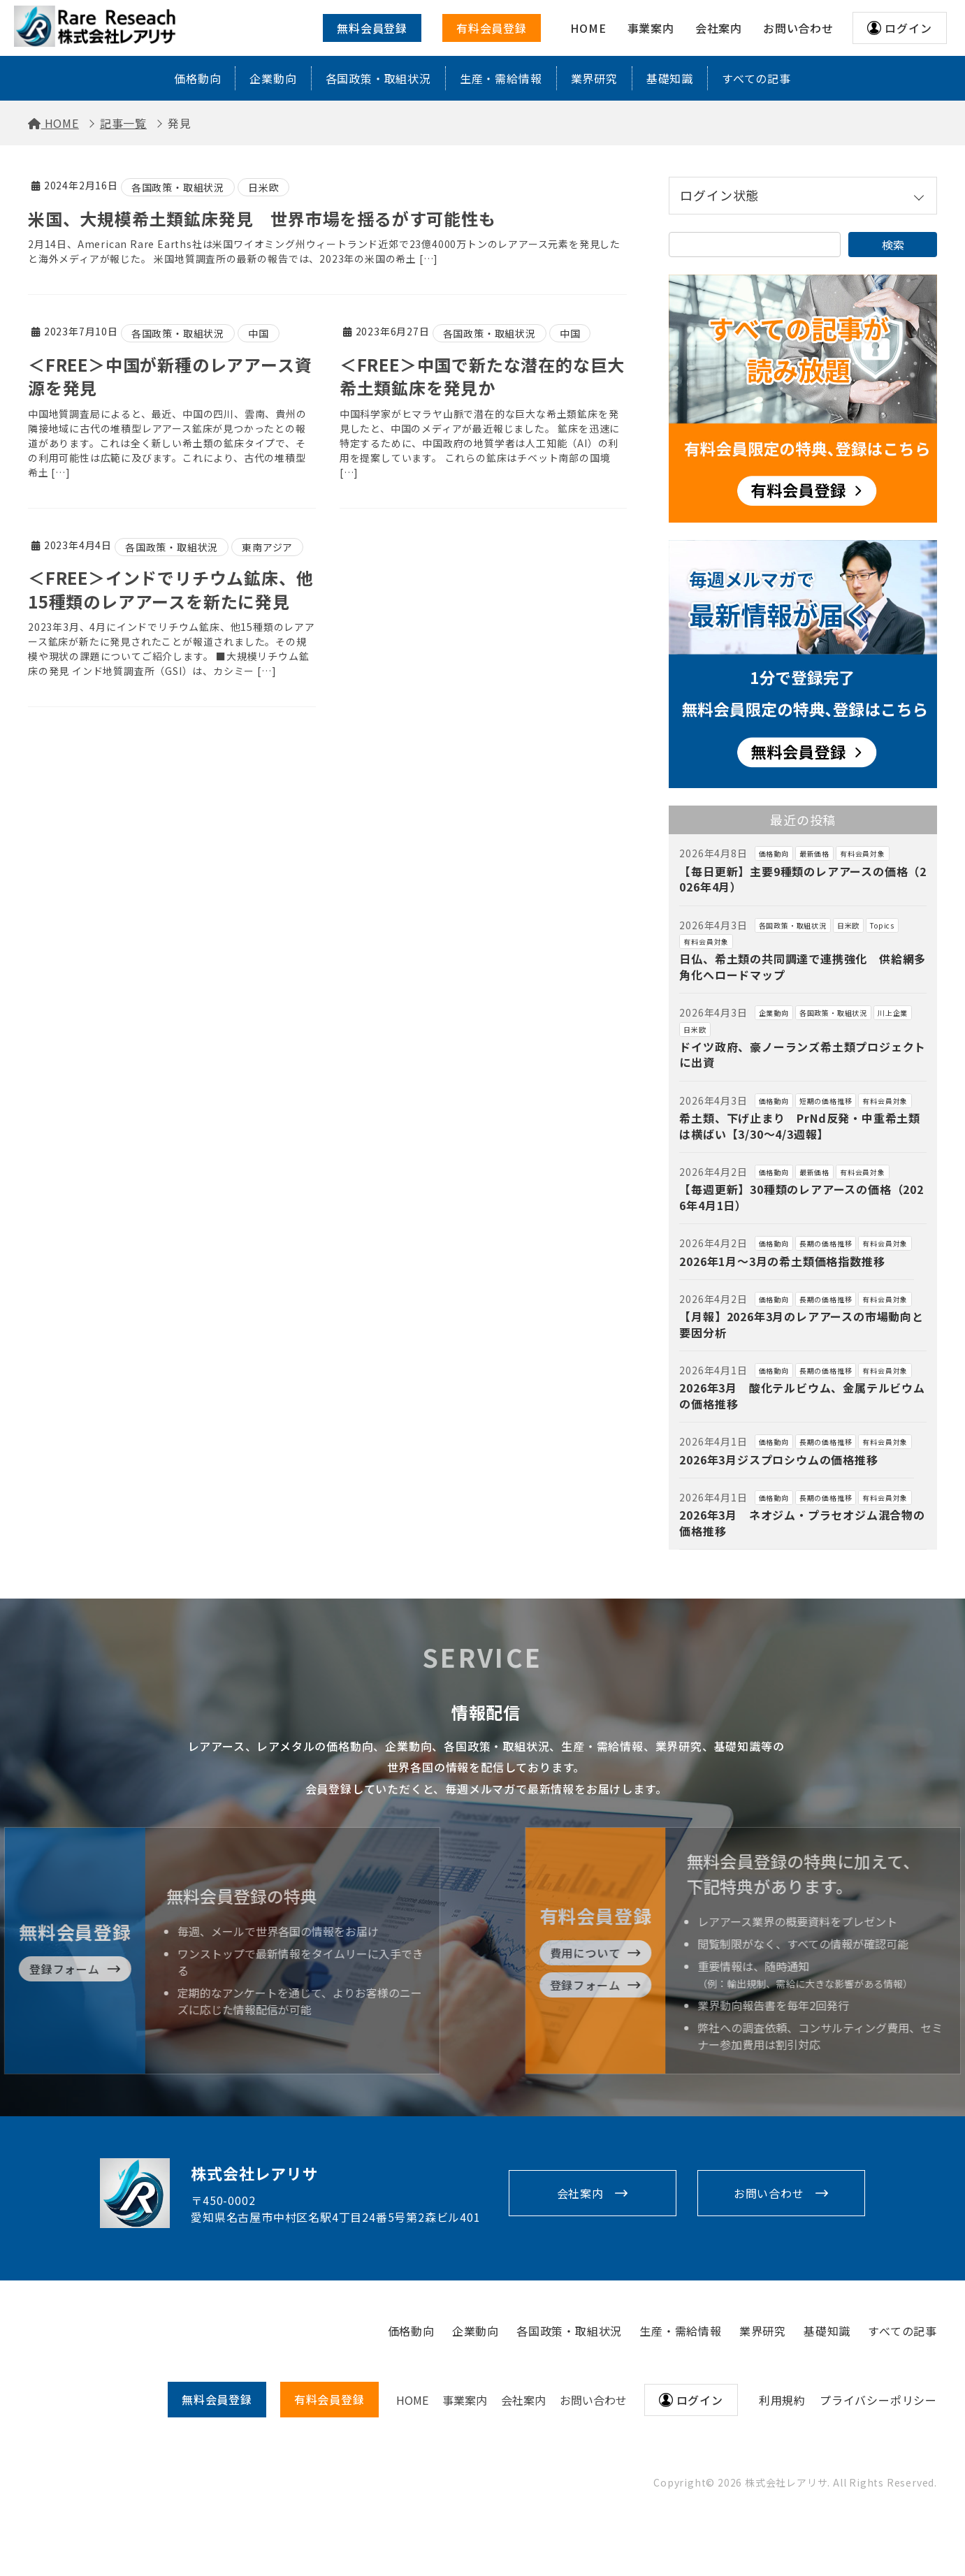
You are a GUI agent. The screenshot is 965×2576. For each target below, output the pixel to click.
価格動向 (197, 78)
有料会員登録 (491, 28)
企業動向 (272, 78)
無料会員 (217, 2399)
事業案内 (464, 2400)
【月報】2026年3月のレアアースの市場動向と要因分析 (801, 1324)
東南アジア (267, 547)
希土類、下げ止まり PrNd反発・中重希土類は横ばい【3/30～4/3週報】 (799, 1125)
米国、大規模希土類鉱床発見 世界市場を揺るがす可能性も (262, 218)
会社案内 (580, 2193)
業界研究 (594, 78)
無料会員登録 (372, 28)
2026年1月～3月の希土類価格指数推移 (782, 1261)
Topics (882, 925)
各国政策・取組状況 (378, 78)
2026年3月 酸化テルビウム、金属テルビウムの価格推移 (801, 1395)
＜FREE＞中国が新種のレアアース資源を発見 (170, 376)
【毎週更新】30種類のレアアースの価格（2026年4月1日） (801, 1197)
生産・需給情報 (501, 78)
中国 (258, 333)
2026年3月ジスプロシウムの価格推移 (778, 1459)
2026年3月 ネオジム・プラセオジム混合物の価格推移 (801, 1522)
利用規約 (782, 2400)
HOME (412, 2400)
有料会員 (329, 2399)
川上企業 (893, 1012)
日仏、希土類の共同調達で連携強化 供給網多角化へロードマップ (802, 966)
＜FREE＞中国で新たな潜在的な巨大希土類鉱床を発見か (482, 376)
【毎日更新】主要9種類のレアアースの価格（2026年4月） (803, 879)
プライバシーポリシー (878, 2400)
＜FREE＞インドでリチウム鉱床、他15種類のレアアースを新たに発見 (170, 589)
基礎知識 (669, 78)
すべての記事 (756, 78)
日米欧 (263, 187)
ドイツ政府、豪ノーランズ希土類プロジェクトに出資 (802, 1054)
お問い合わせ (769, 2193)
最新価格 (814, 853)
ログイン (908, 28)
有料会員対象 (862, 853)
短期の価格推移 (825, 1101)
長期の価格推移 (825, 1243)
